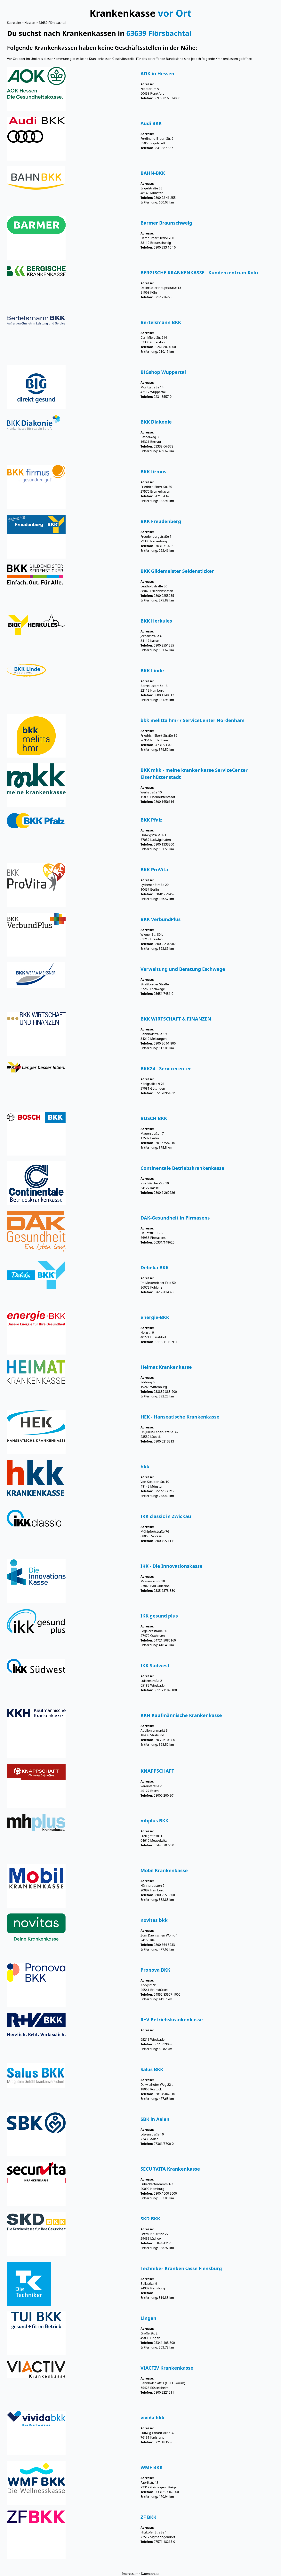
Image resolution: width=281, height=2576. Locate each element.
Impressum (130, 2574)
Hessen (29, 22)
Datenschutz (150, 2574)
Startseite (14, 22)
